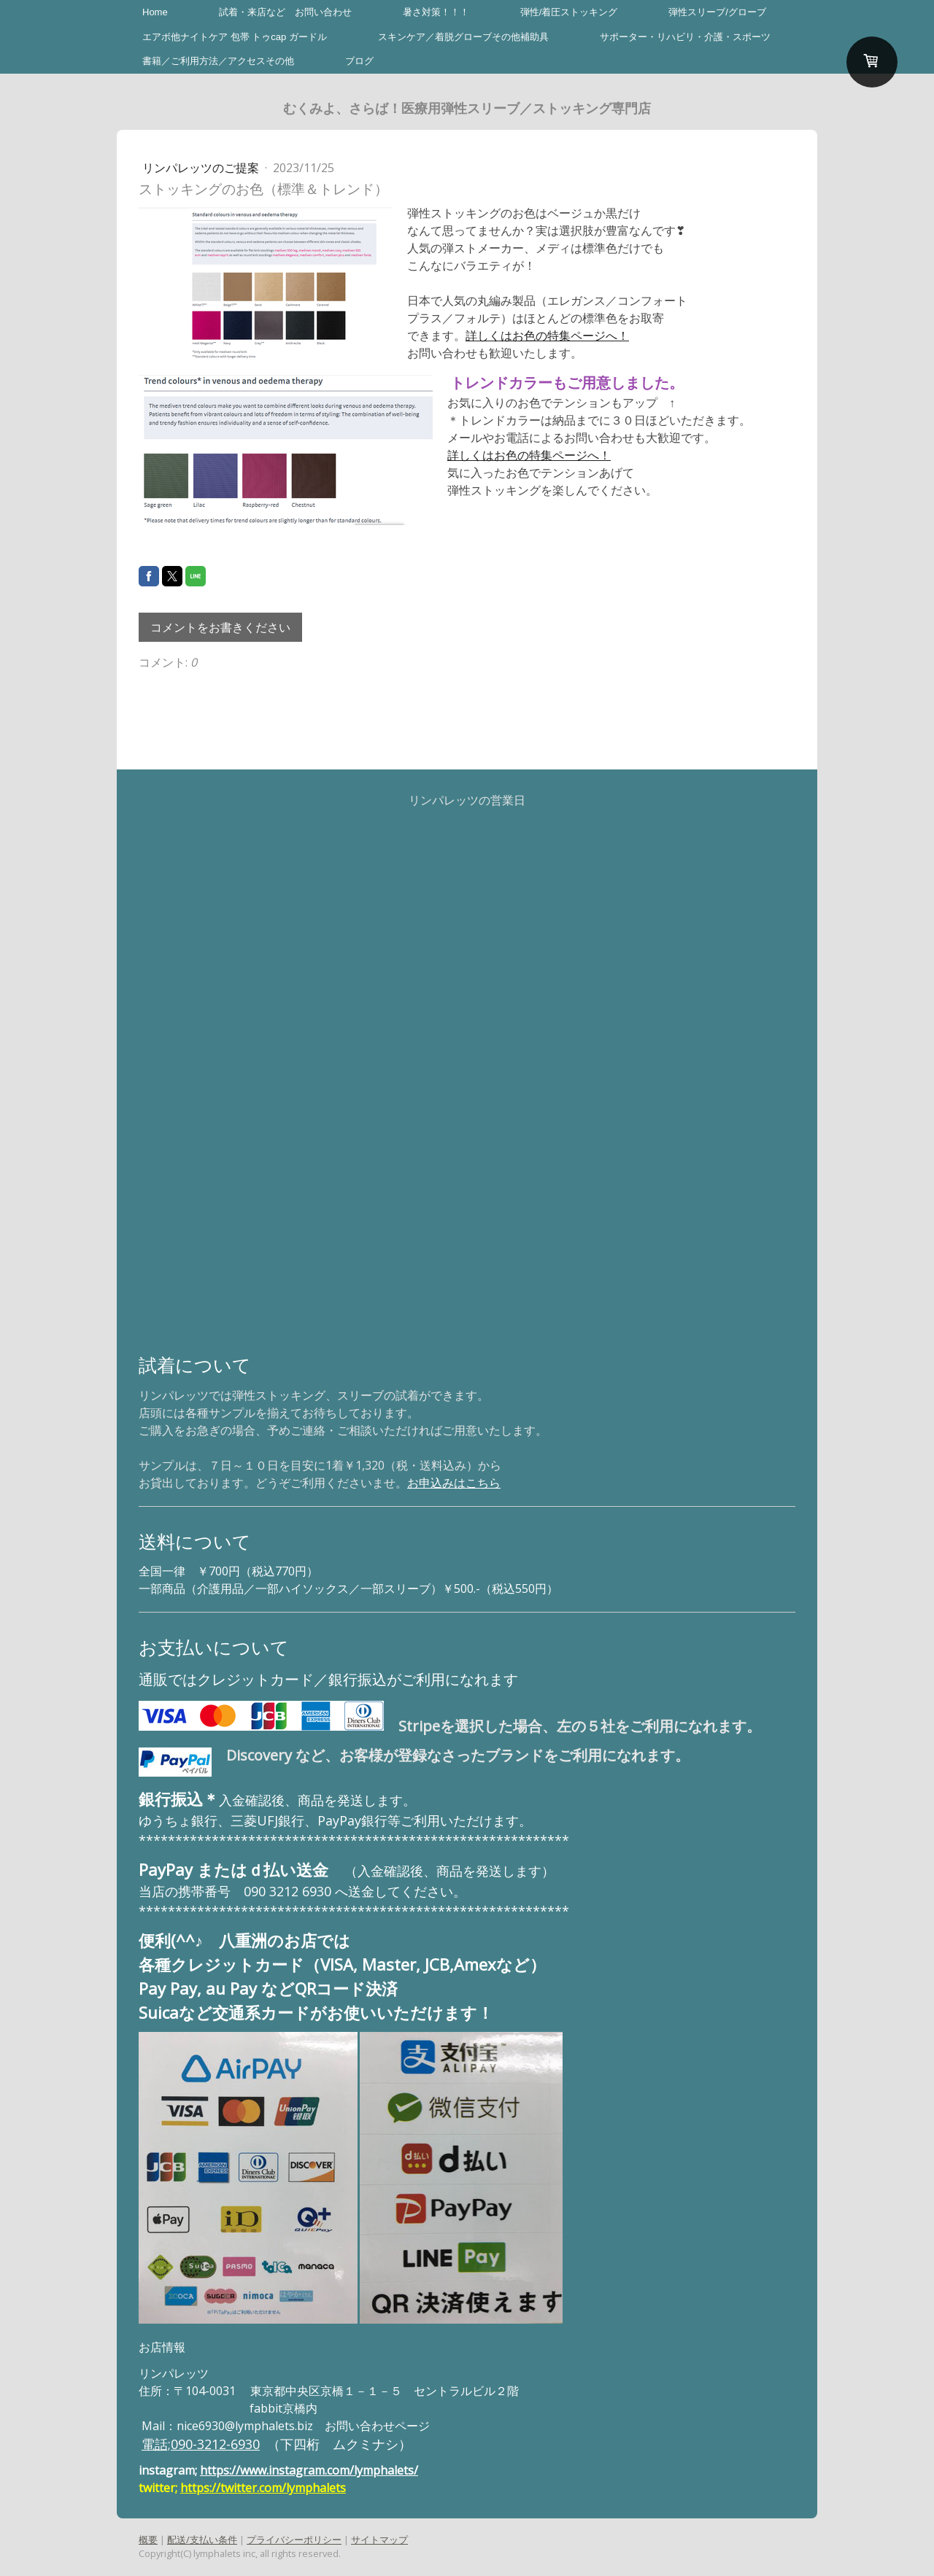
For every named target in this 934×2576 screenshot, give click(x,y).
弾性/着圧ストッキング (569, 12)
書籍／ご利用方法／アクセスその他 (218, 60)
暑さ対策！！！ (436, 12)
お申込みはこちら (454, 1483)
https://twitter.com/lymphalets (263, 2488)
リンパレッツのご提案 (202, 168)
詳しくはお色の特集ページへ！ (547, 335)
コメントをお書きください (220, 627)
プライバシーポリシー (294, 2539)
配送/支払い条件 (202, 2539)
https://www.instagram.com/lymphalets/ (309, 2470)
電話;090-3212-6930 (201, 2444)
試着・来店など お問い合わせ (285, 12)
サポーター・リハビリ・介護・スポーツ (685, 36)
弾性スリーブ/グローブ (717, 12)
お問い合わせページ (377, 2426)
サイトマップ (379, 2539)
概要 (148, 2539)
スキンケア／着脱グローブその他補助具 (463, 36)
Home (155, 12)
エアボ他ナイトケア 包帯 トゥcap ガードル (234, 36)
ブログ (359, 60)
